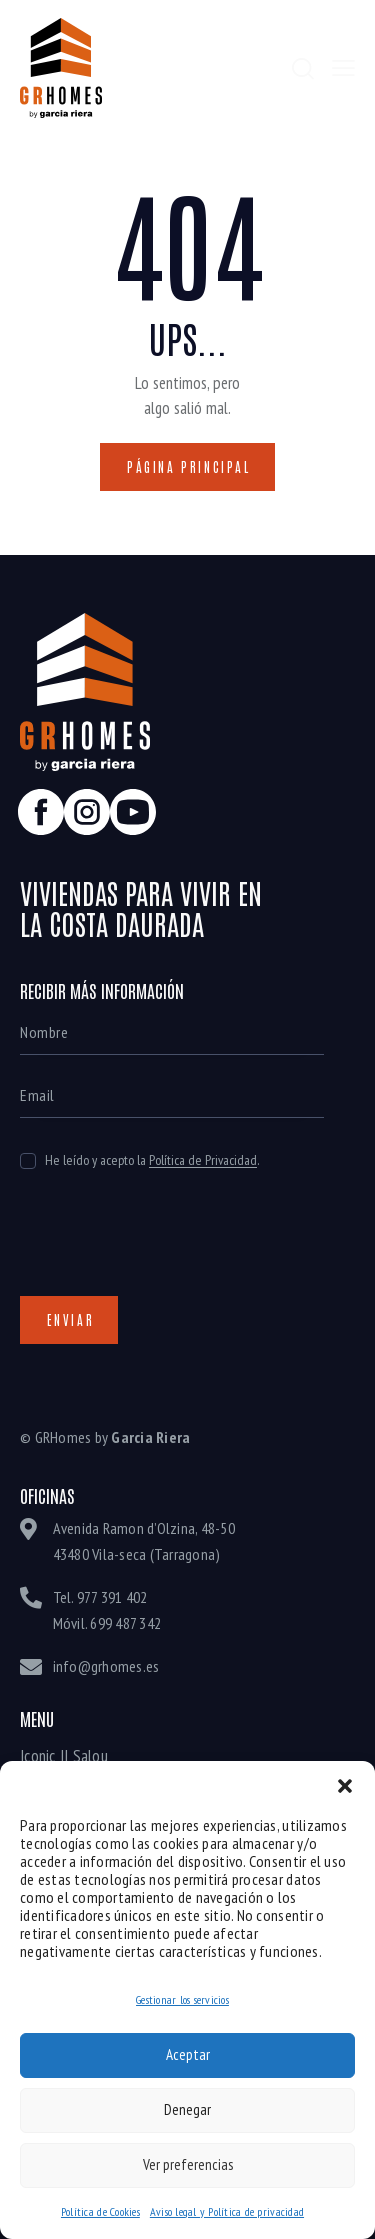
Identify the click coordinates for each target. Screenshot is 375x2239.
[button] (345, 1786)
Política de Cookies (100, 2211)
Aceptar (188, 2054)
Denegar (187, 2109)
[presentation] (172, 1252)
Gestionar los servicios (182, 1999)
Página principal (189, 466)
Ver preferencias (188, 2164)
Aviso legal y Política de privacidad (227, 2211)
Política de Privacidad (203, 1160)
